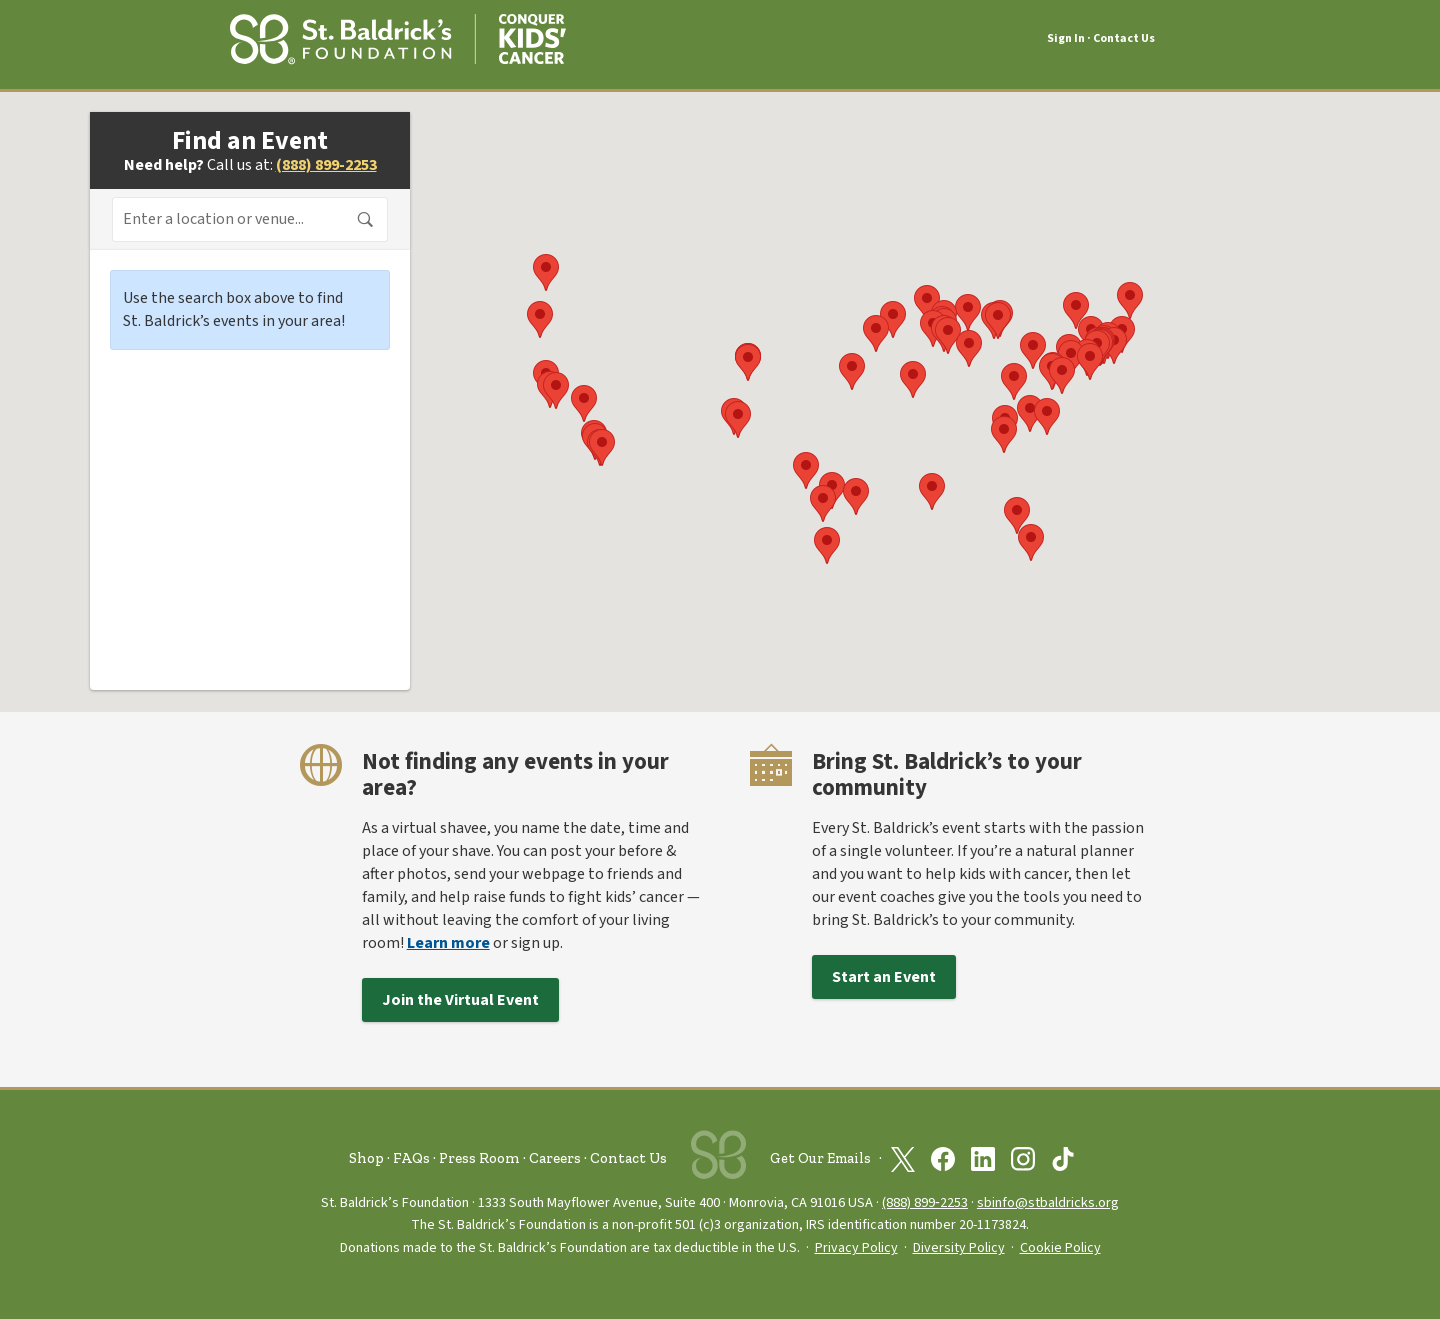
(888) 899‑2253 (925, 1202)
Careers (555, 1158)
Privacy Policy (856, 1248)
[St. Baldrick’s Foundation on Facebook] (943, 1159)
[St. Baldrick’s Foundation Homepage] (398, 36)
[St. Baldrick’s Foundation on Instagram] (1023, 1159)
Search (366, 220)
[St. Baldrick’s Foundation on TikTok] (1063, 1159)
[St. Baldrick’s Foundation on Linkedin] (983, 1159)
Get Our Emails (820, 1158)
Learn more (448, 943)
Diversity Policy (959, 1248)
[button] (876, 333)
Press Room (479, 1158)
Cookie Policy (1060, 1248)
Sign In (1066, 39)
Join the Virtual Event (460, 1000)
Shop (366, 1158)
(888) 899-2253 (326, 165)
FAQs (411, 1158)
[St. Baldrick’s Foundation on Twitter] (903, 1159)
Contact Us (1124, 38)
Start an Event (884, 977)
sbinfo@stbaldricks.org (1048, 1202)
